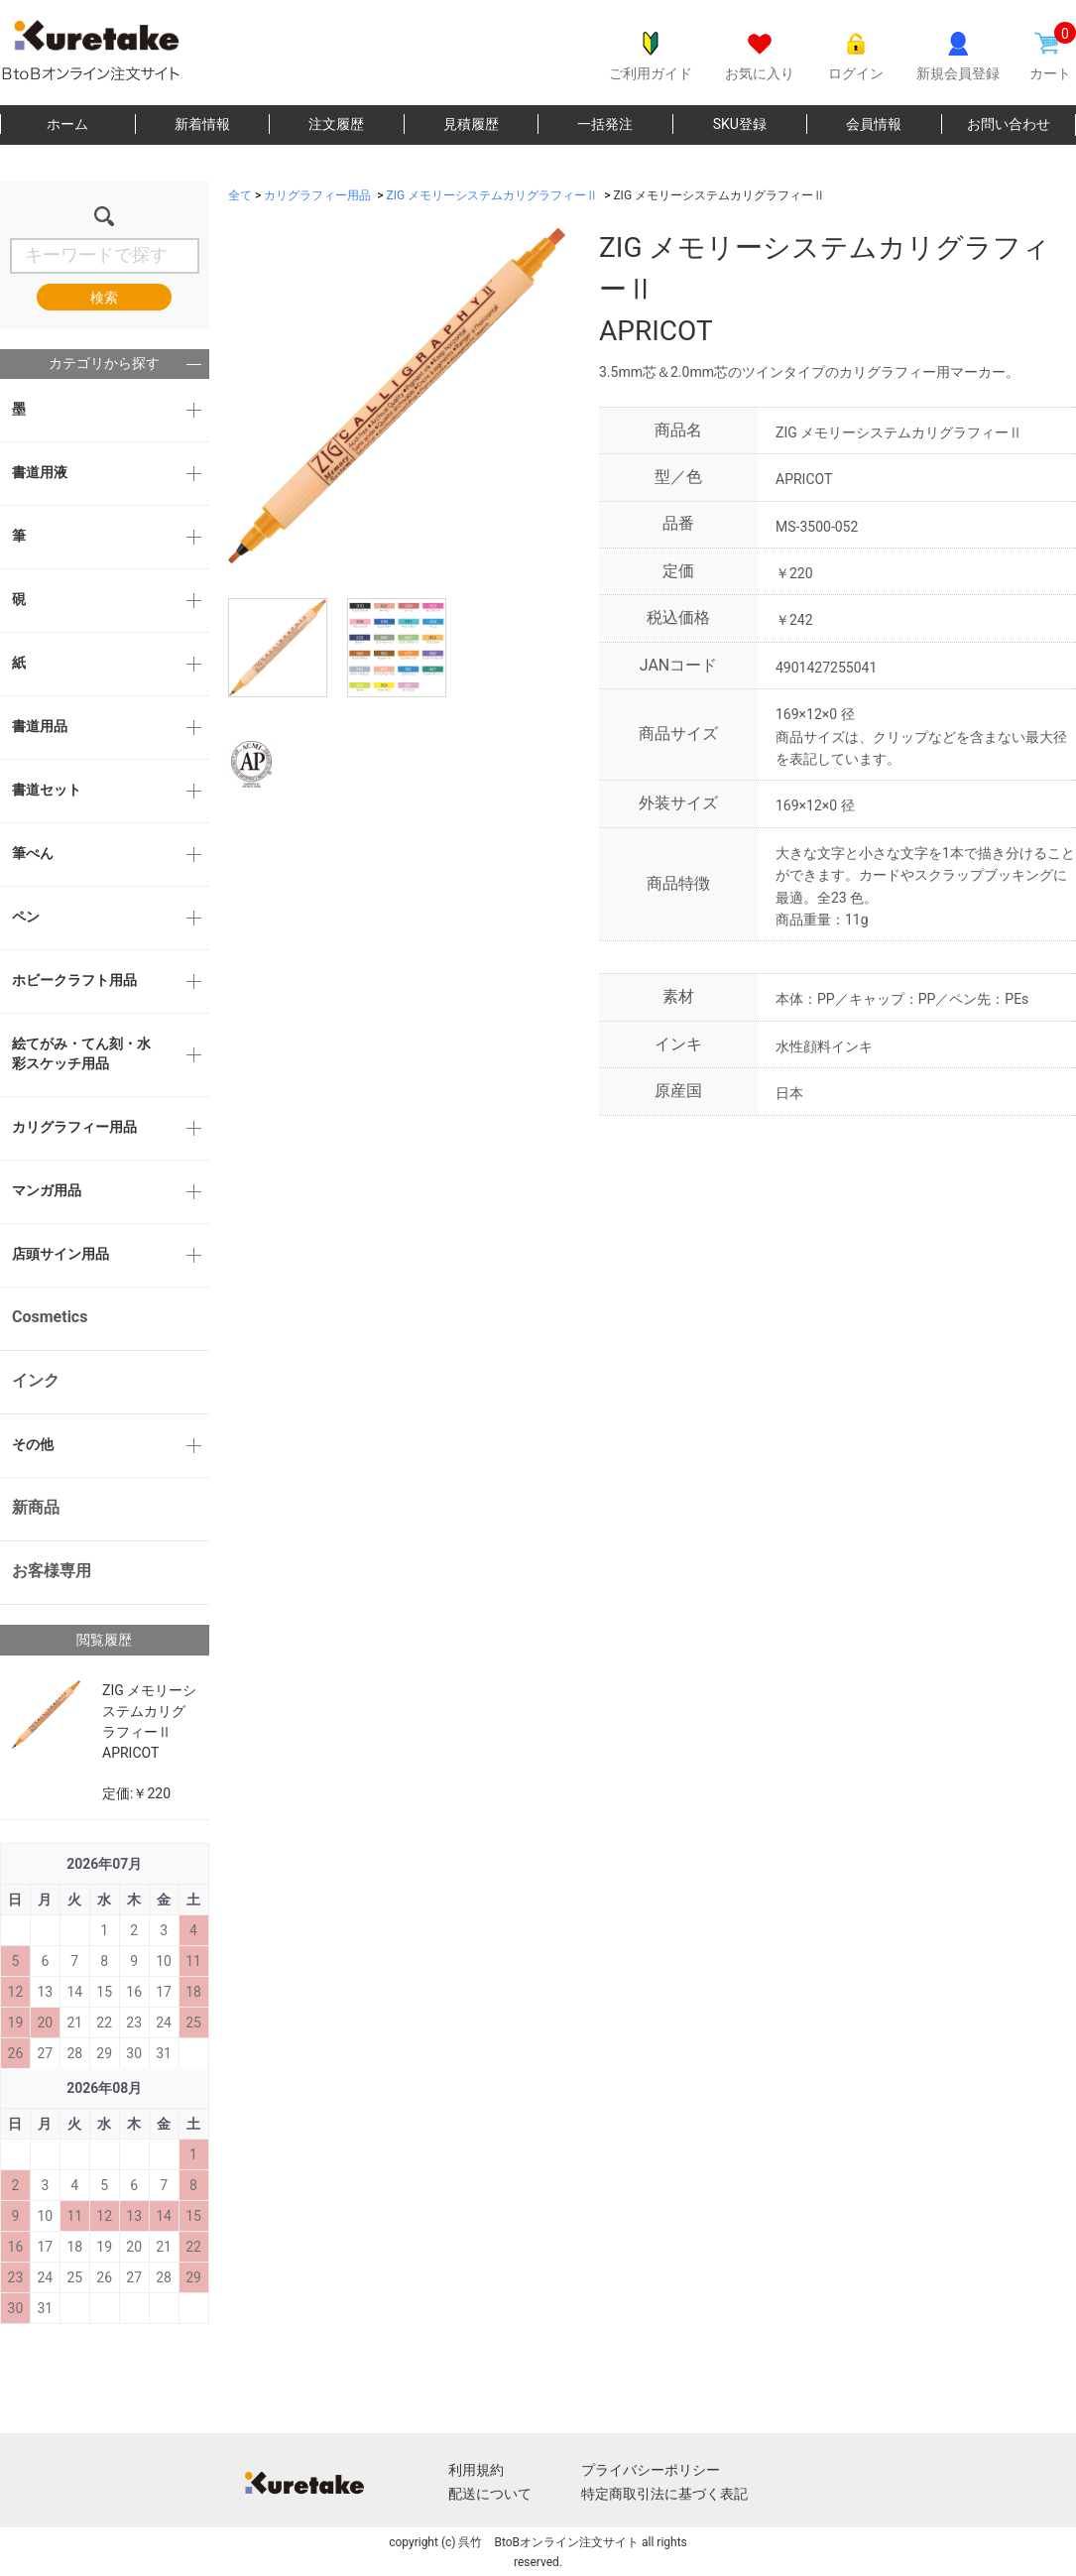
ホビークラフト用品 (74, 980)
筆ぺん (33, 853)
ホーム (67, 124)
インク (36, 1380)
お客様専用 (51, 1570)
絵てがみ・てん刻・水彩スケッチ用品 (81, 1053)
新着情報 (202, 124)
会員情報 (873, 124)
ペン (26, 916)
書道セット (46, 789)
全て (240, 195)
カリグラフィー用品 (74, 1127)
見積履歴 (471, 124)
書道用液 (39, 472)
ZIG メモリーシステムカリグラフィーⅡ (493, 195)
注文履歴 (336, 124)
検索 (104, 298)
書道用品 (39, 726)
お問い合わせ (1008, 124)
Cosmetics (49, 1316)
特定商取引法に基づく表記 (664, 2494)
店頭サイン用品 (60, 1254)
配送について (490, 2494)
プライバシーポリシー (650, 2470)
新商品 (36, 1507)
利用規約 (476, 2470)
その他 (33, 1444)
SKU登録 (740, 124)
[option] (396, 395)
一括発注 (605, 124)
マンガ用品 (46, 1190)
